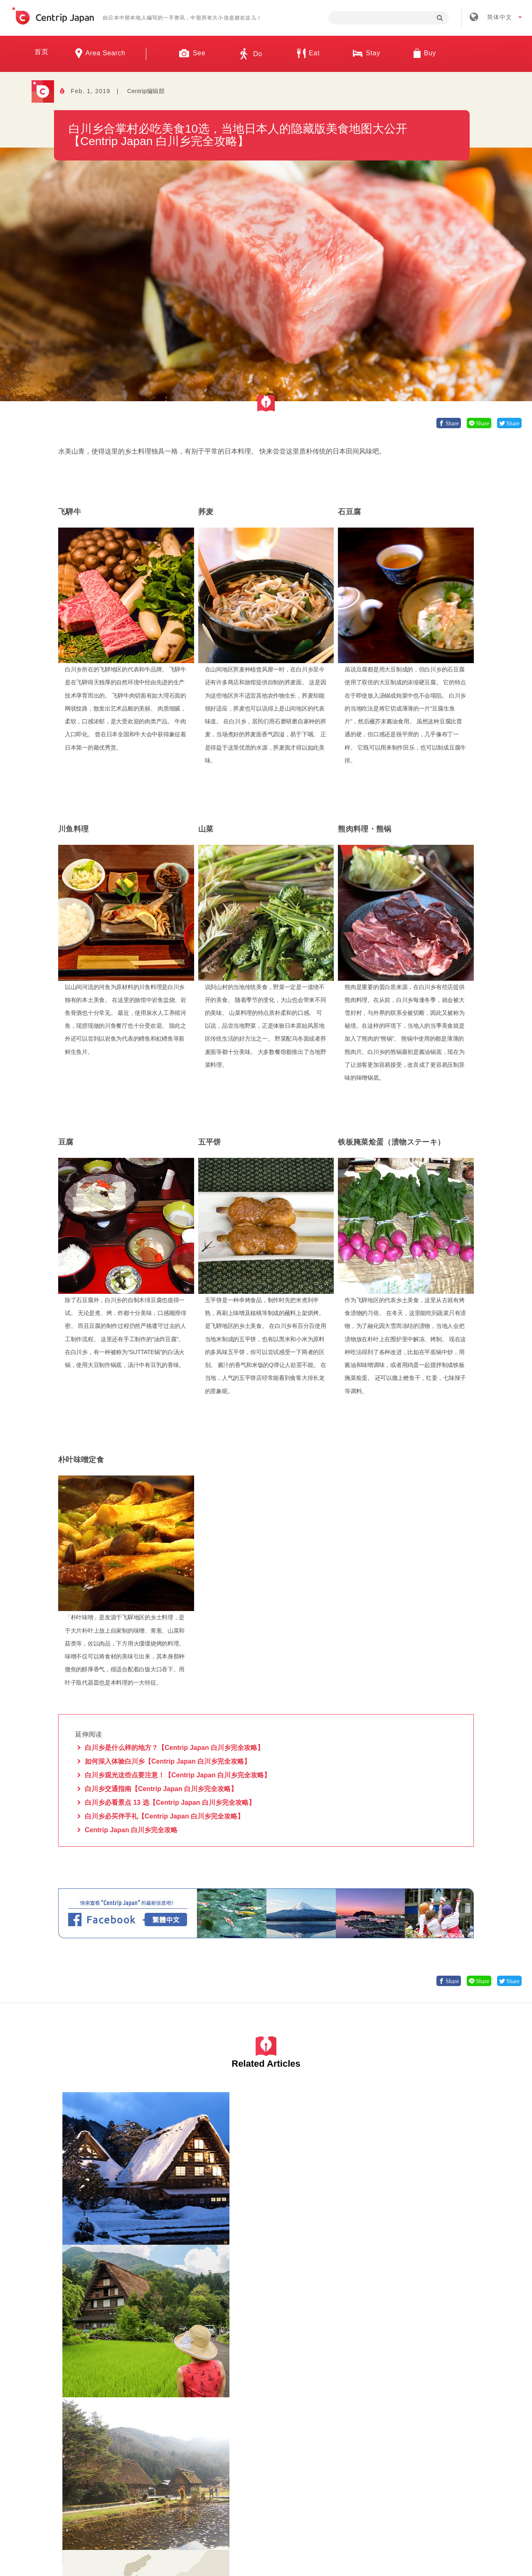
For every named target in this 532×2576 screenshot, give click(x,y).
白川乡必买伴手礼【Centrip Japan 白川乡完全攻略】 (164, 1816)
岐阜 (89, 2225)
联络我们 (390, 2441)
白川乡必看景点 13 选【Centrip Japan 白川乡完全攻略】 (170, 1802)
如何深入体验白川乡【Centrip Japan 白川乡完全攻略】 (168, 1761)
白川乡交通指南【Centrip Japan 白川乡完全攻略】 (161, 1789)
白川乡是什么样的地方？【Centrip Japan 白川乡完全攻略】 (174, 1747)
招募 (240, 2441)
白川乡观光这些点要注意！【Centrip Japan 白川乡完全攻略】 (178, 1775)
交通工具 (420, 2225)
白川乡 (71, 2225)
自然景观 (108, 2225)
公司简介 (197, 2441)
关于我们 (147, 2441)
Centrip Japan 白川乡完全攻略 (131, 1830)
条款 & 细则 (288, 2441)
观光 (311, 2385)
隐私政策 (340, 2441)
